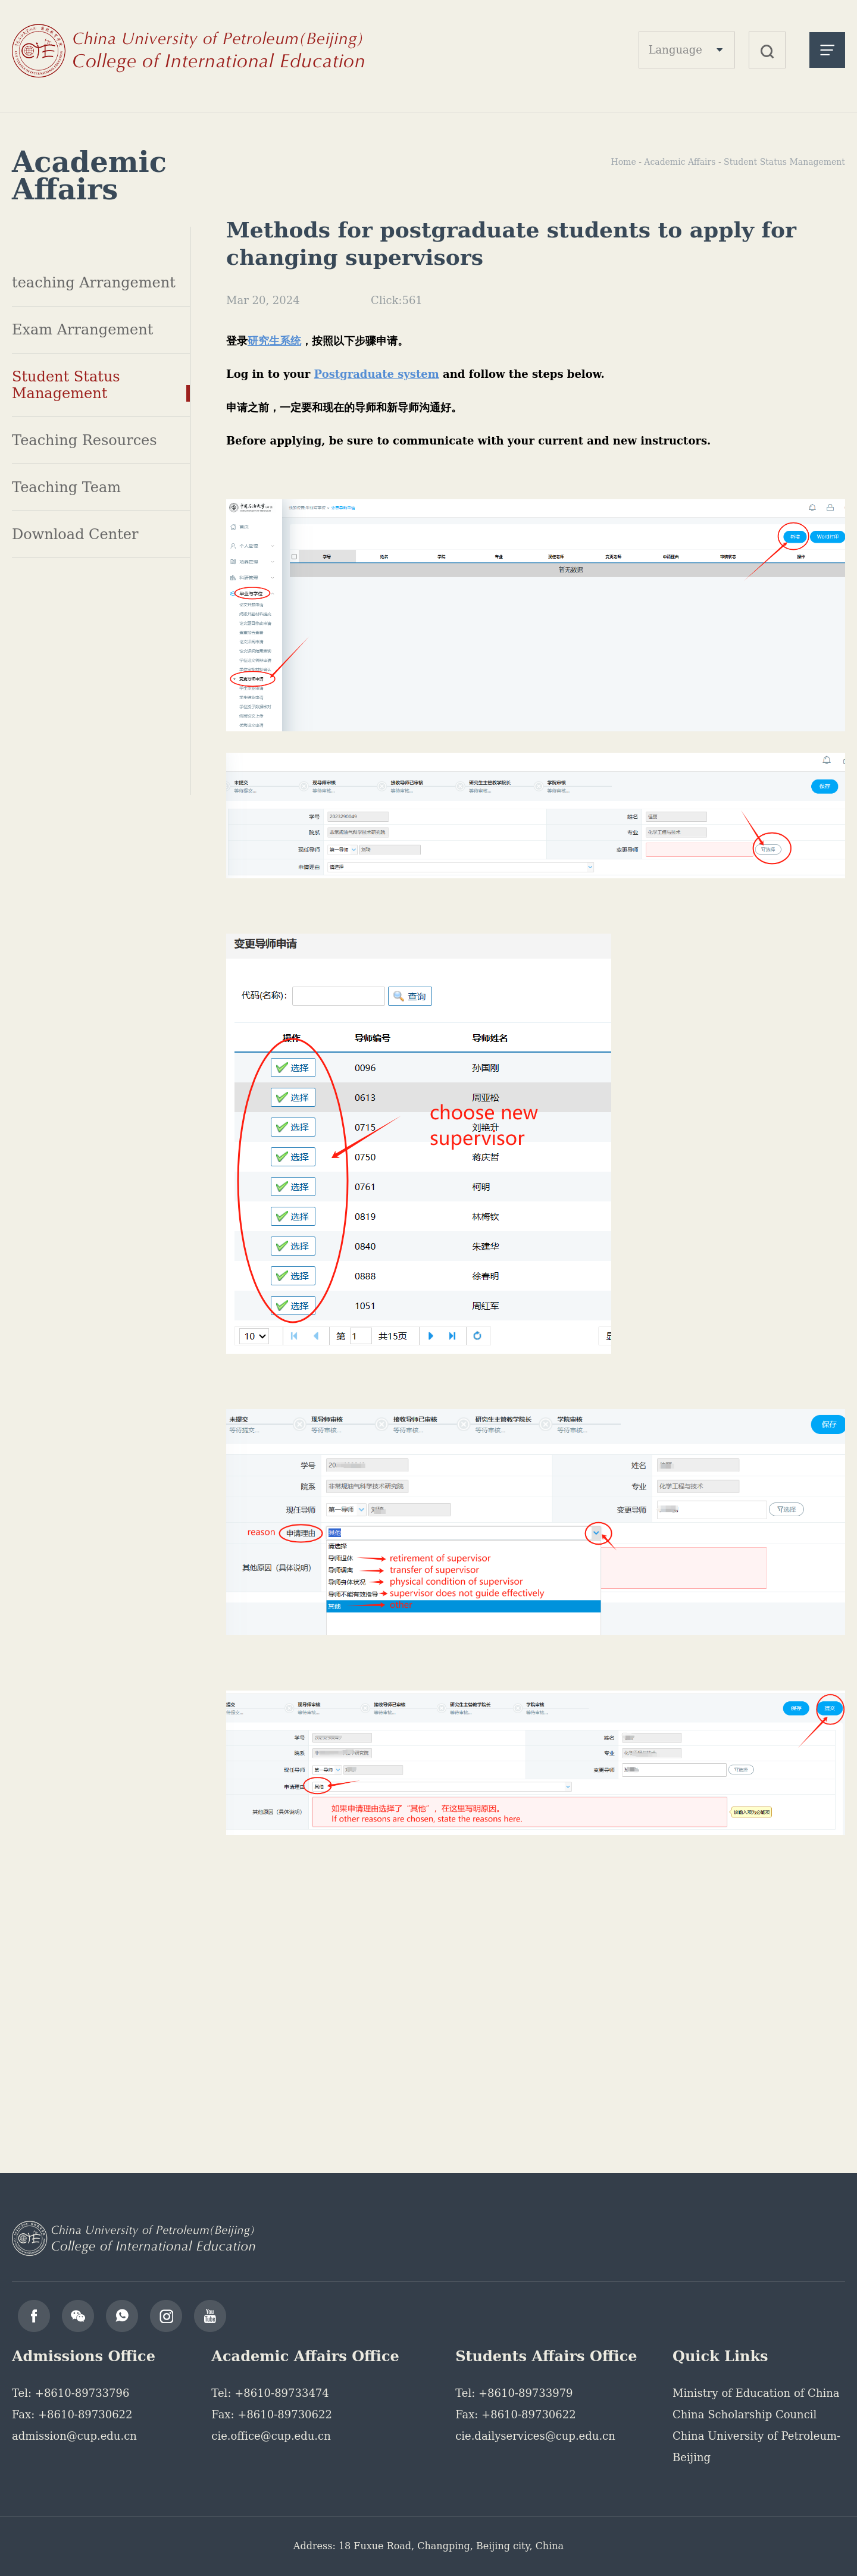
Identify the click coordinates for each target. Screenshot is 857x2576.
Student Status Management (66, 385)
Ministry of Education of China (756, 2393)
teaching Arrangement (94, 282)
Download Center (75, 534)
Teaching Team (66, 487)
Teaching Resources (84, 440)
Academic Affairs (679, 162)
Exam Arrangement (82, 329)
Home (623, 162)
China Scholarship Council (745, 2414)
